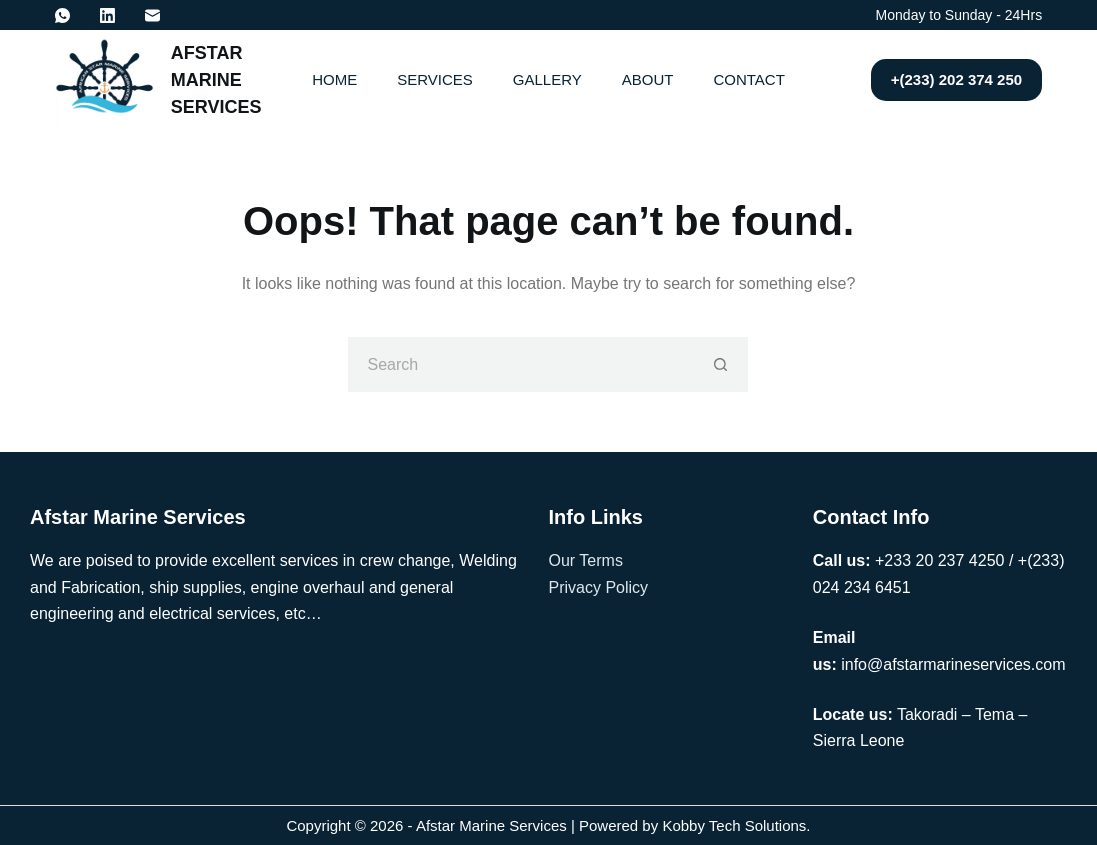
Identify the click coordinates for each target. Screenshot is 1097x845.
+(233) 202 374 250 (956, 79)
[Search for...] (520, 364)
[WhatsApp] (62, 15)
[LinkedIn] (107, 15)
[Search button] (720, 364)
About (648, 79)
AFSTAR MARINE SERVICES (216, 80)
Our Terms (586, 560)
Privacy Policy (599, 587)
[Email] (152, 15)
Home (334, 79)
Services (435, 79)
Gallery (547, 79)
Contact (748, 79)
